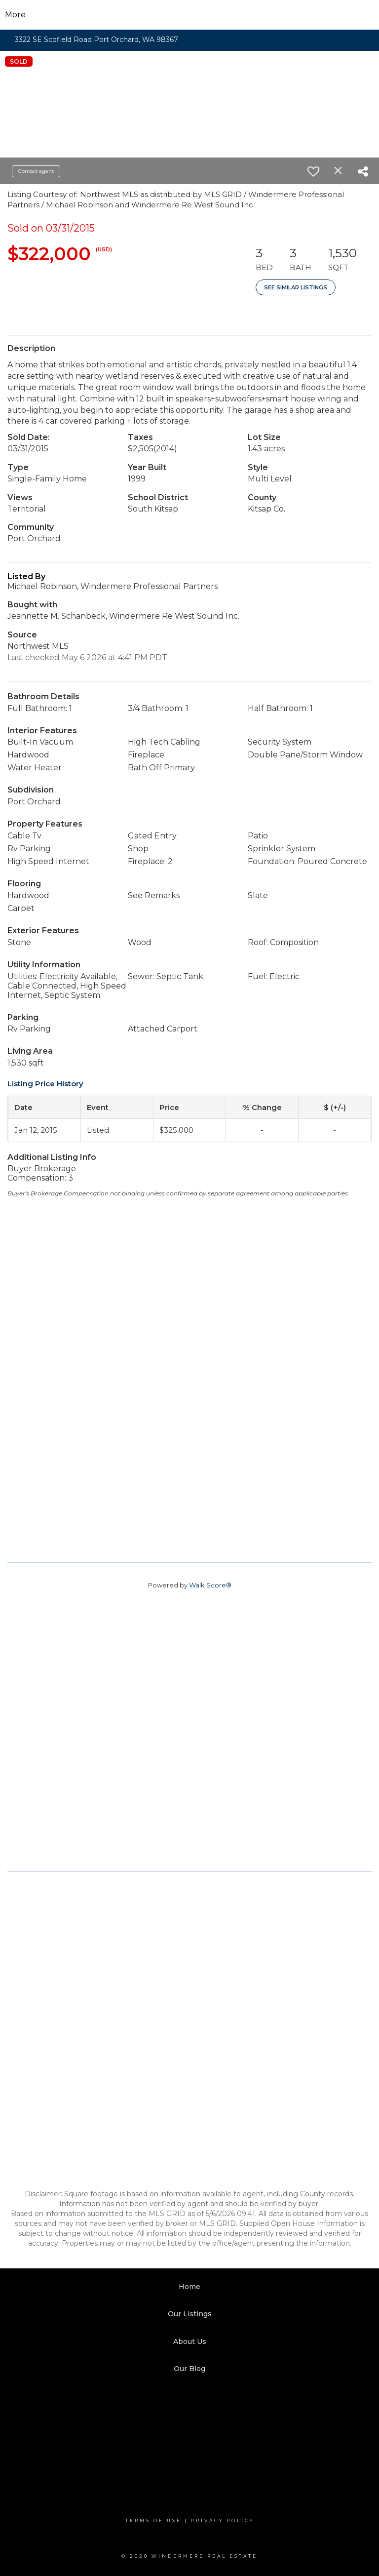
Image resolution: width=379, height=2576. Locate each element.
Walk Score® (210, 1585)
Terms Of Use (153, 2520)
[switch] (313, 171)
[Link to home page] (190, 15)
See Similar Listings (295, 287)
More (15, 14)
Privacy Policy (222, 2520)
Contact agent (36, 171)
